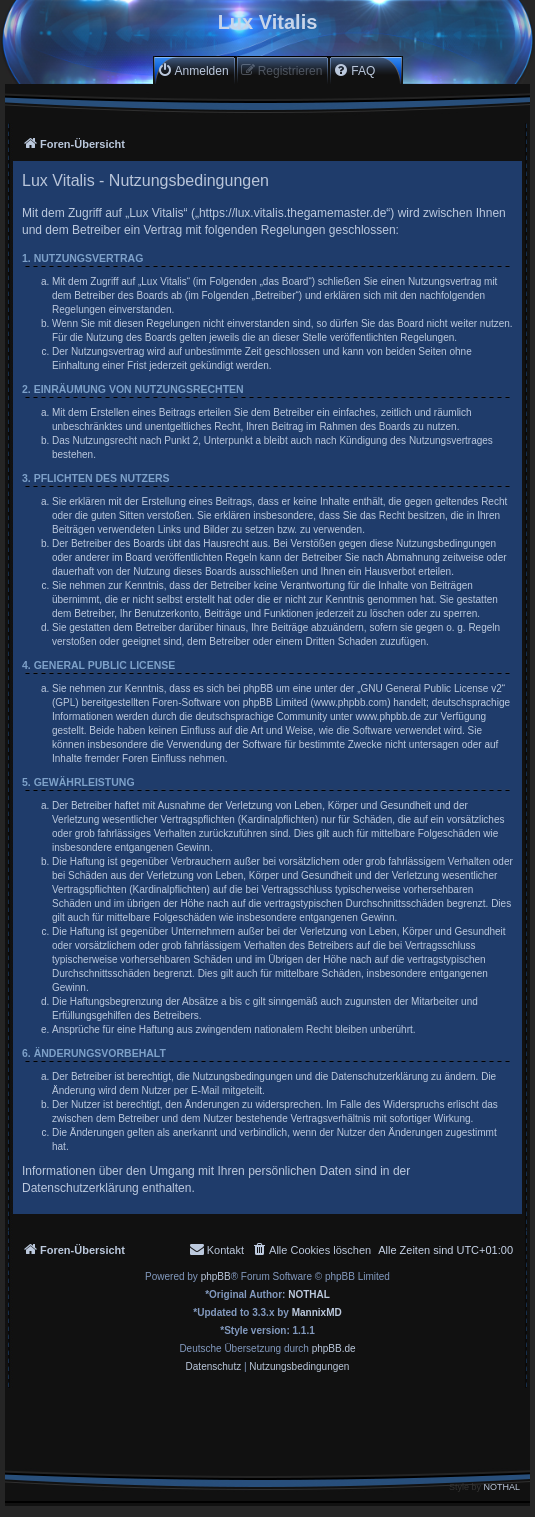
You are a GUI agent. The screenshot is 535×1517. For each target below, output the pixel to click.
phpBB (216, 1276)
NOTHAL (309, 1294)
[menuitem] (193, 70)
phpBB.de (334, 1348)
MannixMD (317, 1312)
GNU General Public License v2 (431, 688)
